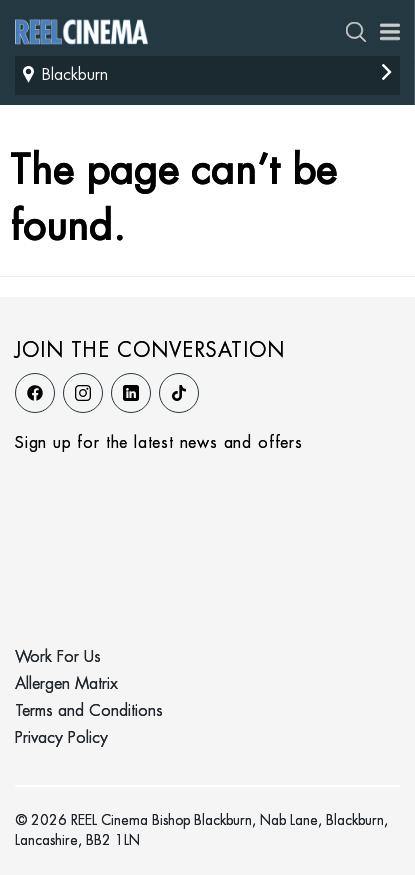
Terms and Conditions (89, 711)
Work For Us (58, 657)
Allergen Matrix (66, 684)
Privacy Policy (61, 738)
